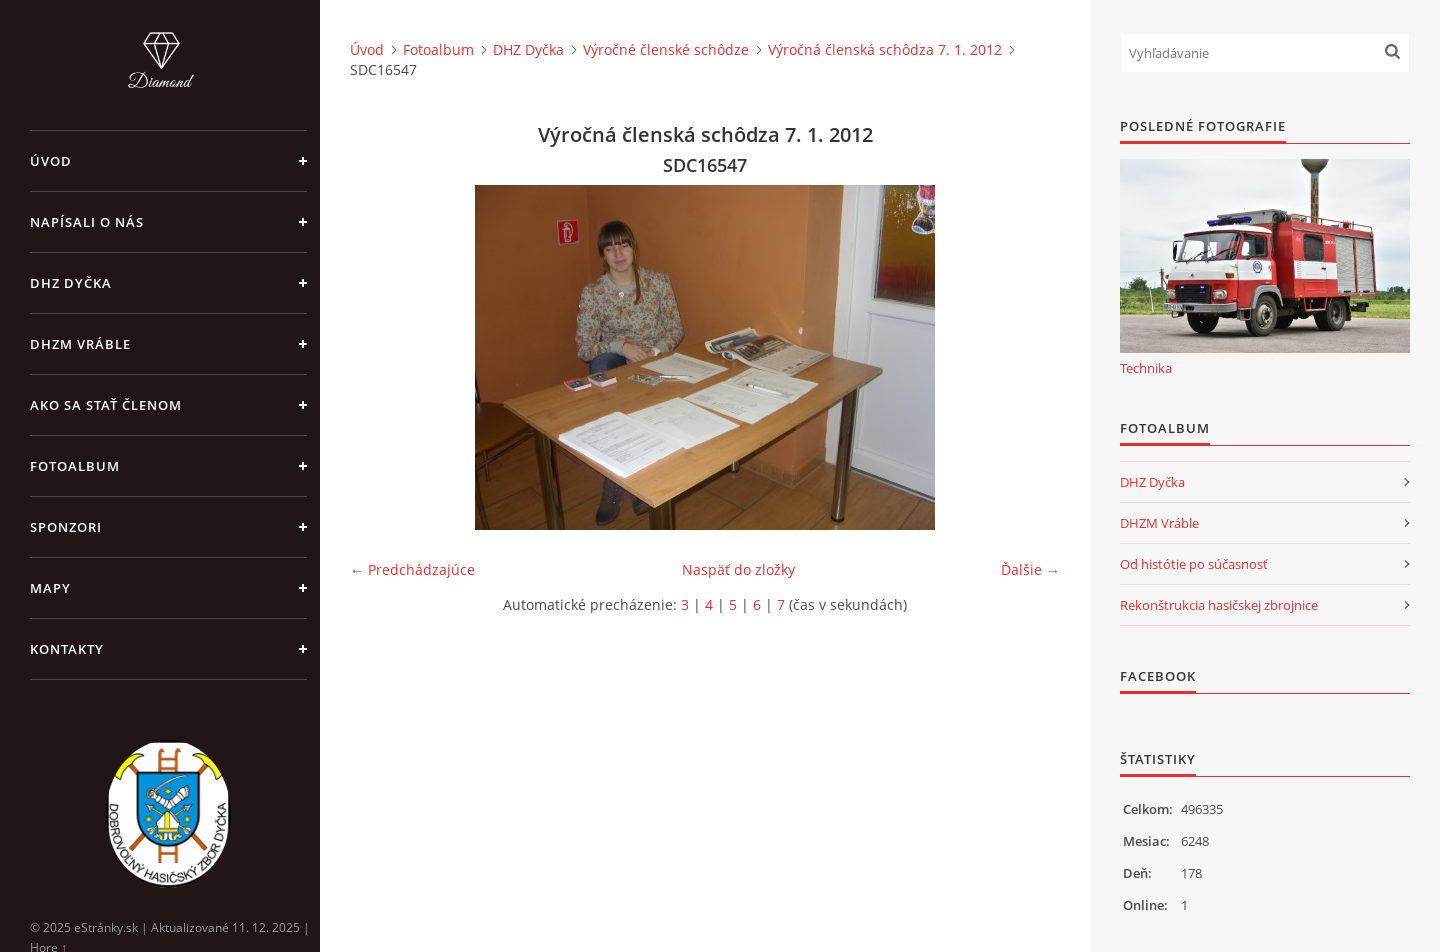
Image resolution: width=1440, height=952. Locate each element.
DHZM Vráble (80, 344)
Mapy (50, 588)
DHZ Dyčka (71, 283)
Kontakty (67, 649)
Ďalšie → (1030, 569)
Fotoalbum (75, 466)
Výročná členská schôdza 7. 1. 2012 (885, 49)
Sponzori (66, 527)
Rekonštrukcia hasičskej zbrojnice (1219, 605)
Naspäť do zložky (738, 569)
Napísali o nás (87, 222)
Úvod (51, 161)
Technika (1146, 368)
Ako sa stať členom (106, 405)
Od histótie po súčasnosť (1194, 564)
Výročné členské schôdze (666, 49)
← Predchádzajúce (412, 569)
